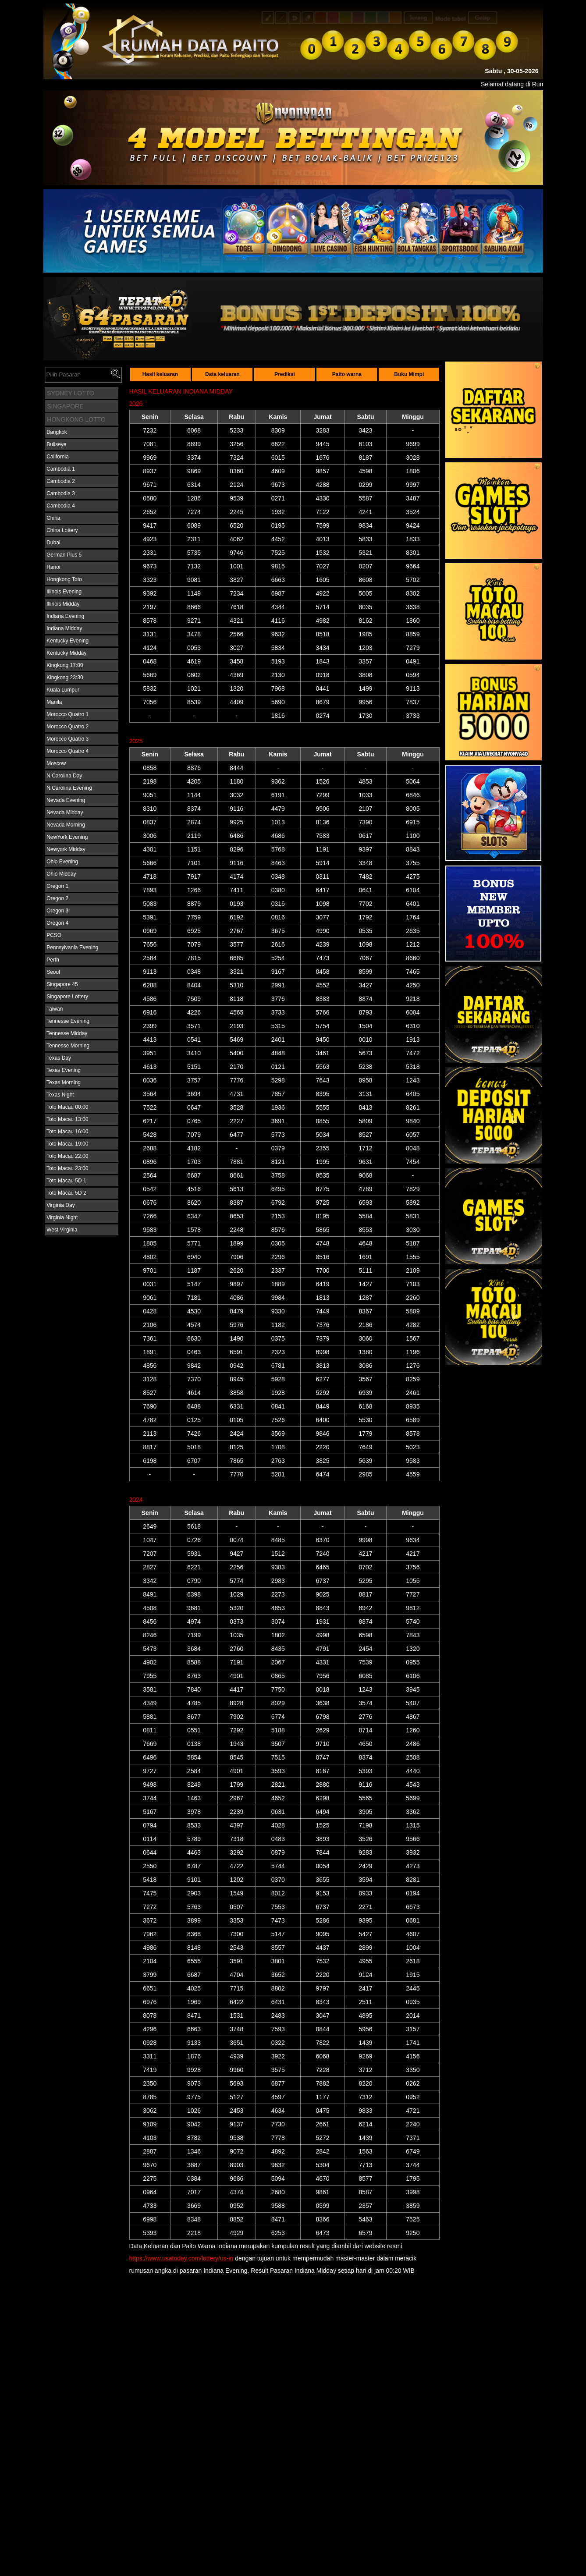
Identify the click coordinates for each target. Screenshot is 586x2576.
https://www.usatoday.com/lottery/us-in (181, 2258)
